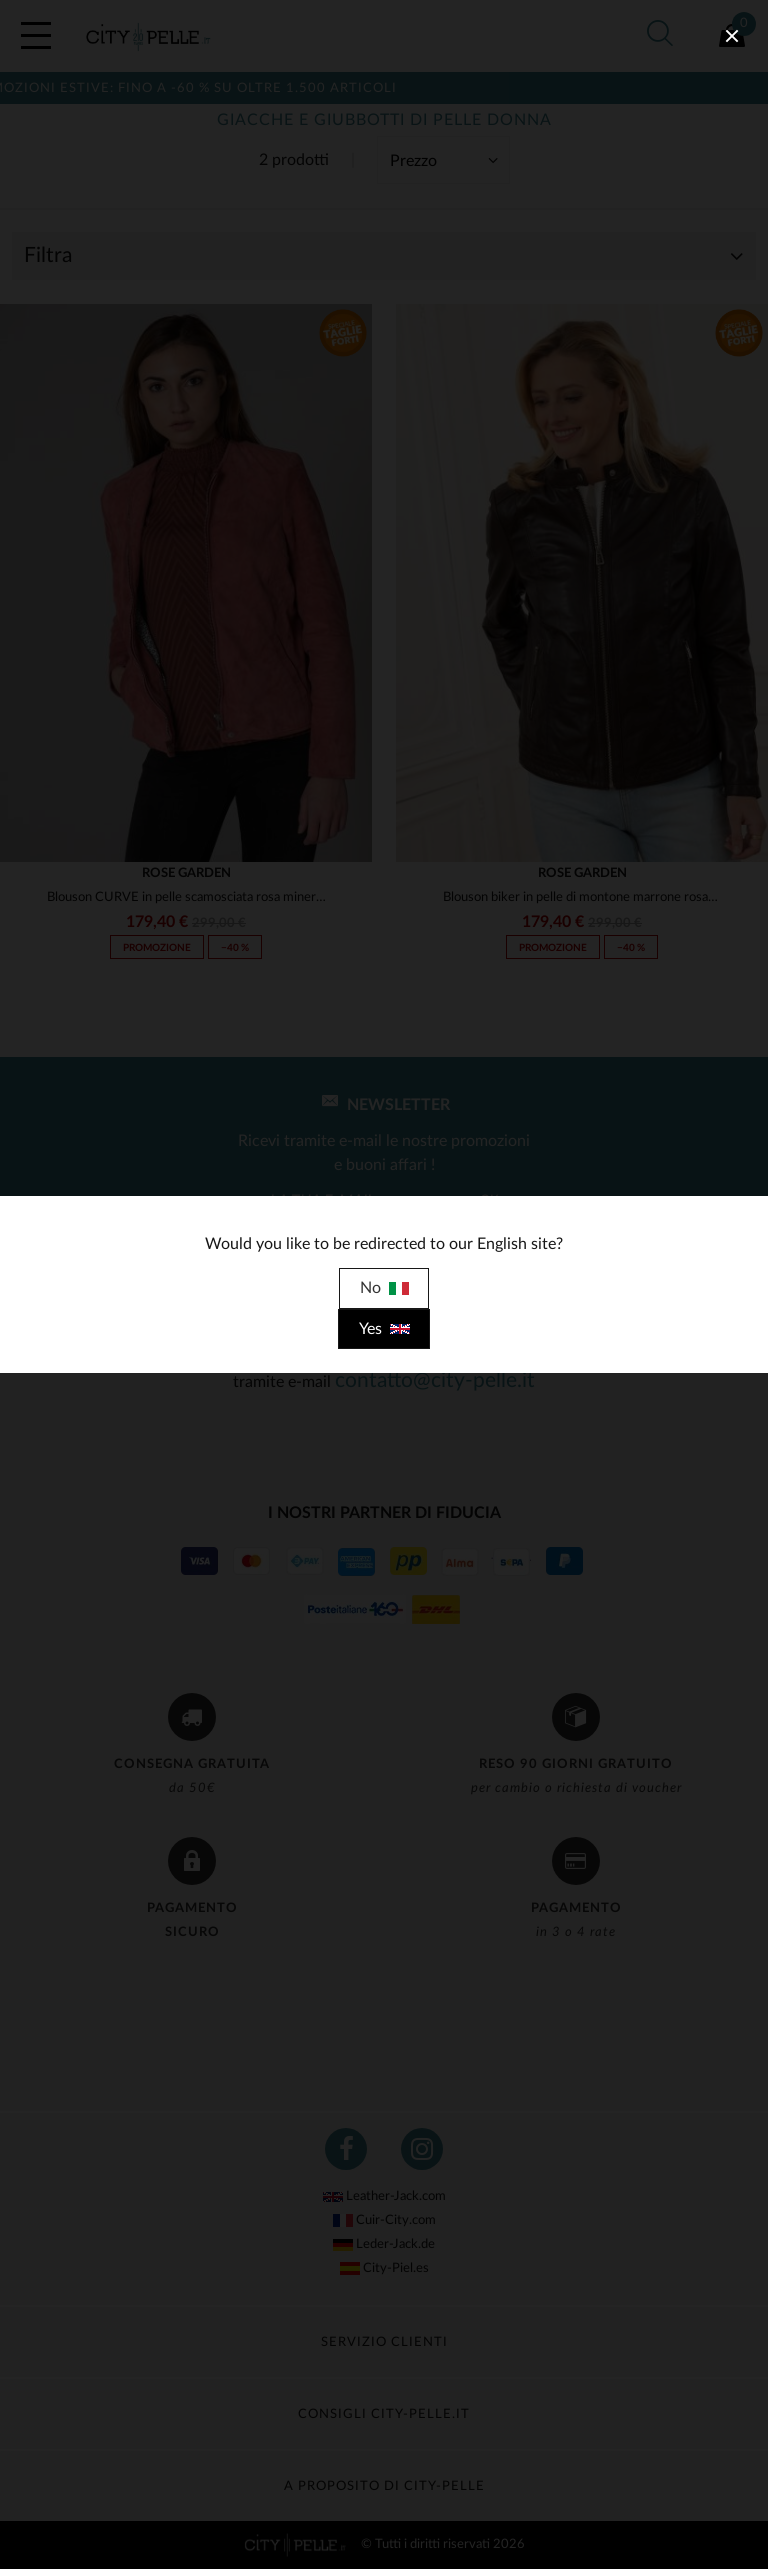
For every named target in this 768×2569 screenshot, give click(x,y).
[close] (732, 36)
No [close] (384, 1288)
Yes (384, 1329)
